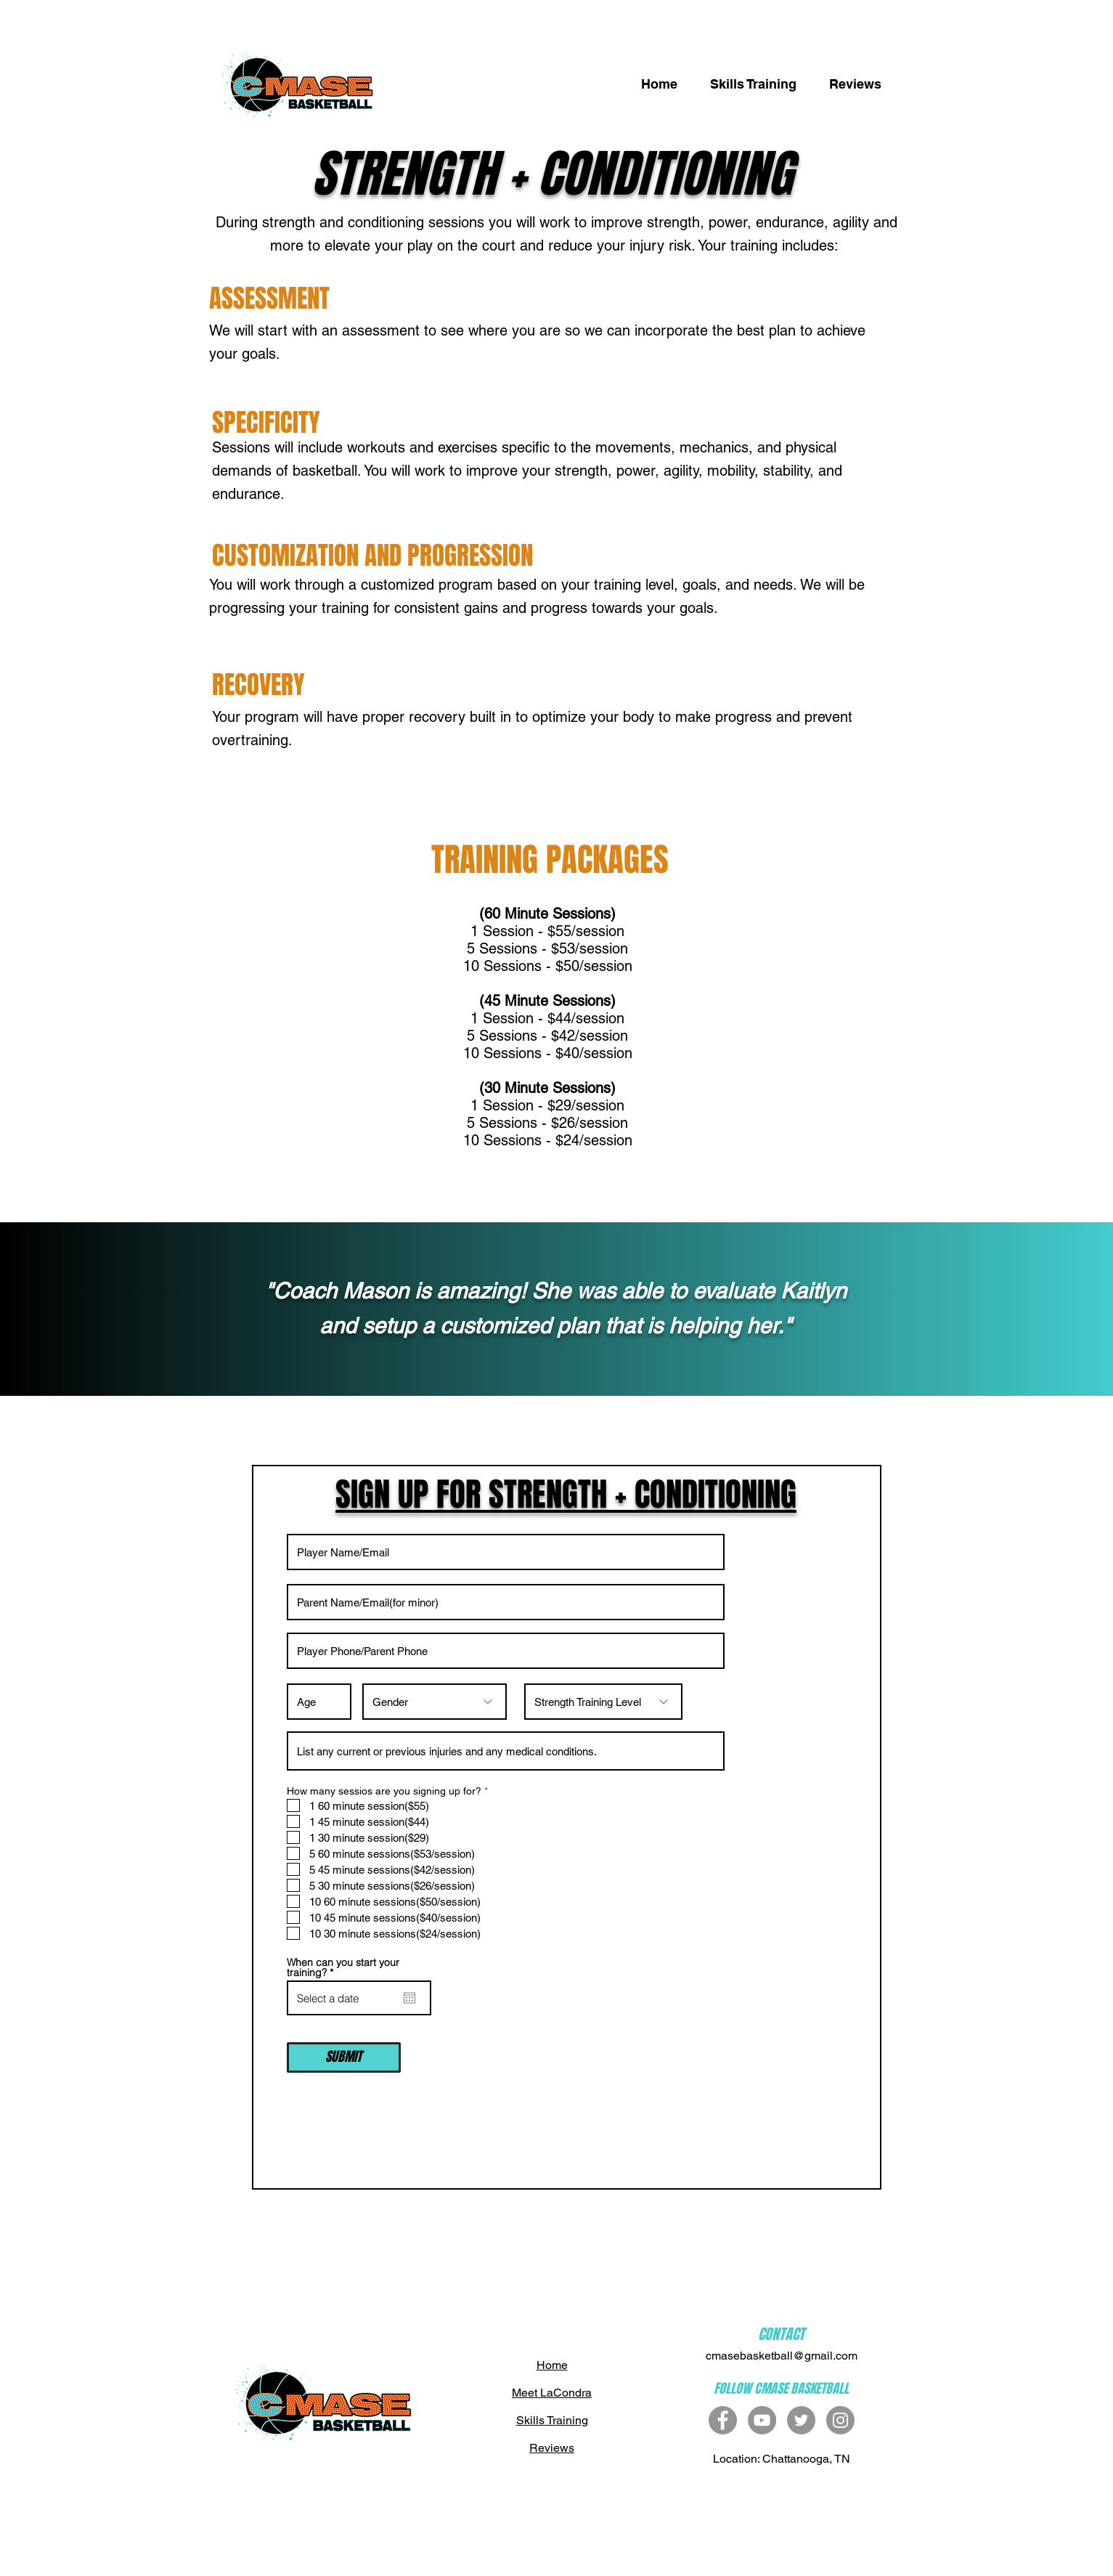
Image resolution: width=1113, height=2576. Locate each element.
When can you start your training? (343, 1967)
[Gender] (434, 1701)
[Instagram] (840, 2420)
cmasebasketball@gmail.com (781, 2355)
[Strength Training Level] (603, 1701)
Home (552, 2365)
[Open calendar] (409, 1998)
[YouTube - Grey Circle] (762, 2420)
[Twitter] (801, 2420)
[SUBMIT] (344, 2057)
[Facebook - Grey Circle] (723, 2420)
